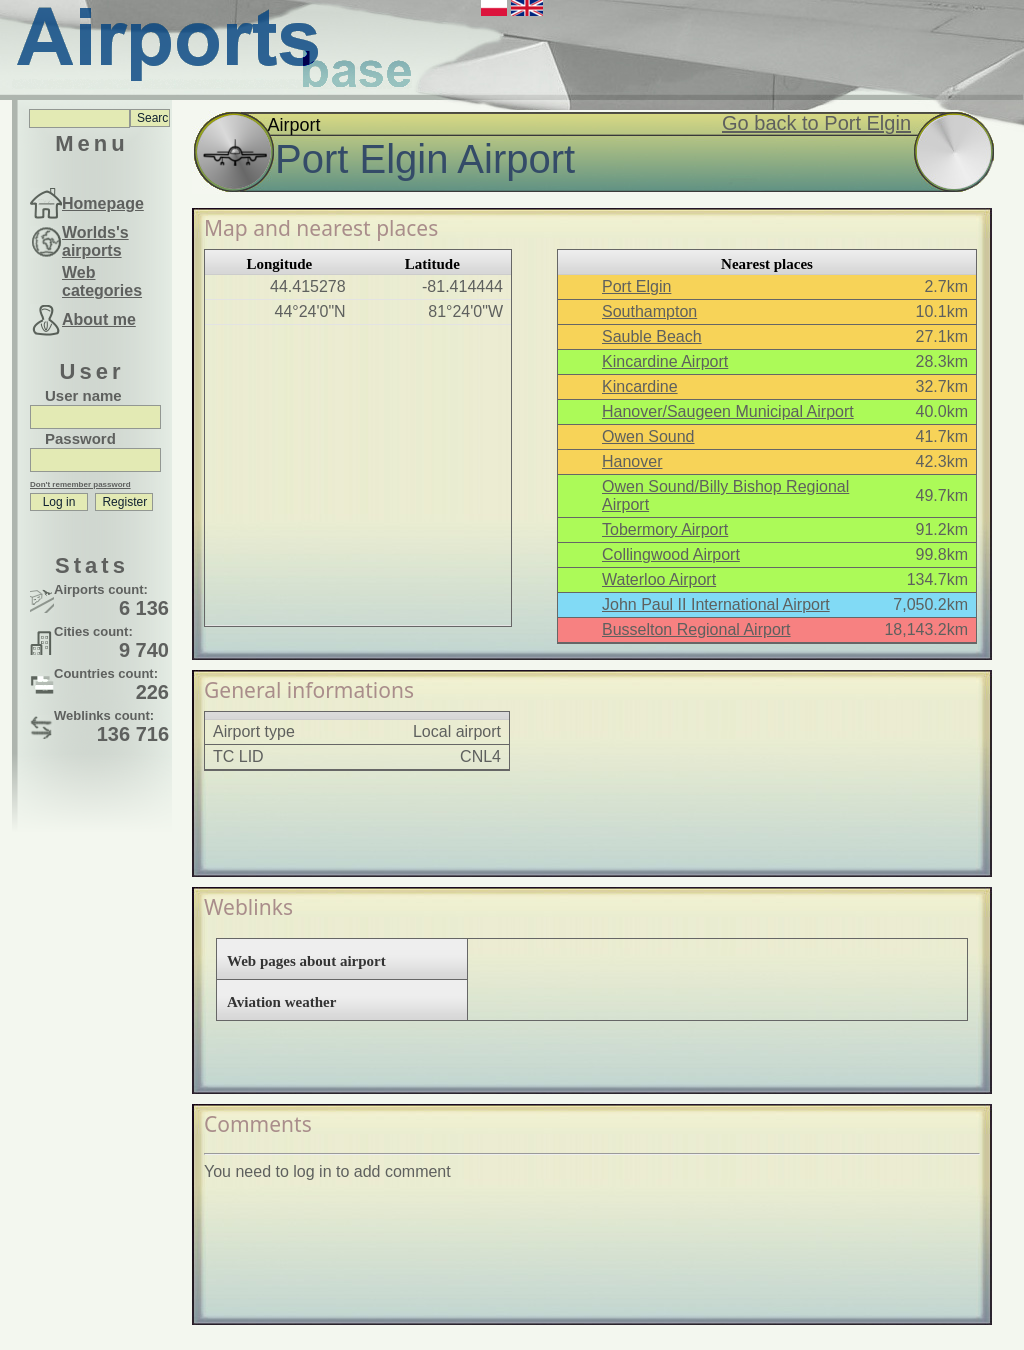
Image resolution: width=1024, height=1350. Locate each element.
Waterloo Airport (659, 579)
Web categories (102, 281)
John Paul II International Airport (716, 604)
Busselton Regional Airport (696, 629)
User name (83, 395)
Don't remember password (80, 484)
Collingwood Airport (671, 554)
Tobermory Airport (665, 529)
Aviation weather (281, 1002)
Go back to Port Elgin (816, 123)
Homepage (103, 203)
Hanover (632, 461)
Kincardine (640, 386)
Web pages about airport (306, 961)
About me (99, 319)
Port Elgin (636, 286)
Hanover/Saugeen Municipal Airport (728, 411)
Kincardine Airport (665, 361)
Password (80, 438)
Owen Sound (648, 436)
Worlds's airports (95, 241)
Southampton (649, 311)
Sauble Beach (652, 336)
